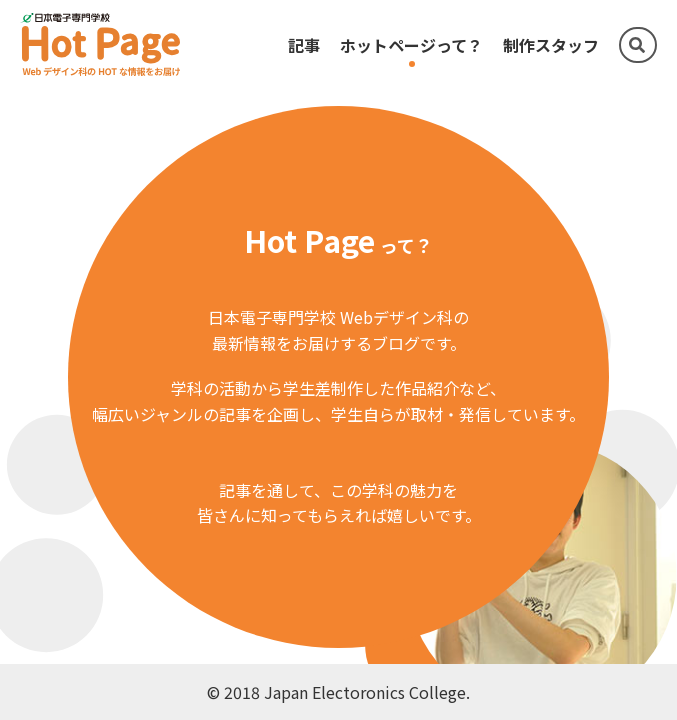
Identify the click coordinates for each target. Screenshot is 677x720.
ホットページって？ (411, 45)
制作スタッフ (551, 45)
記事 (304, 45)
